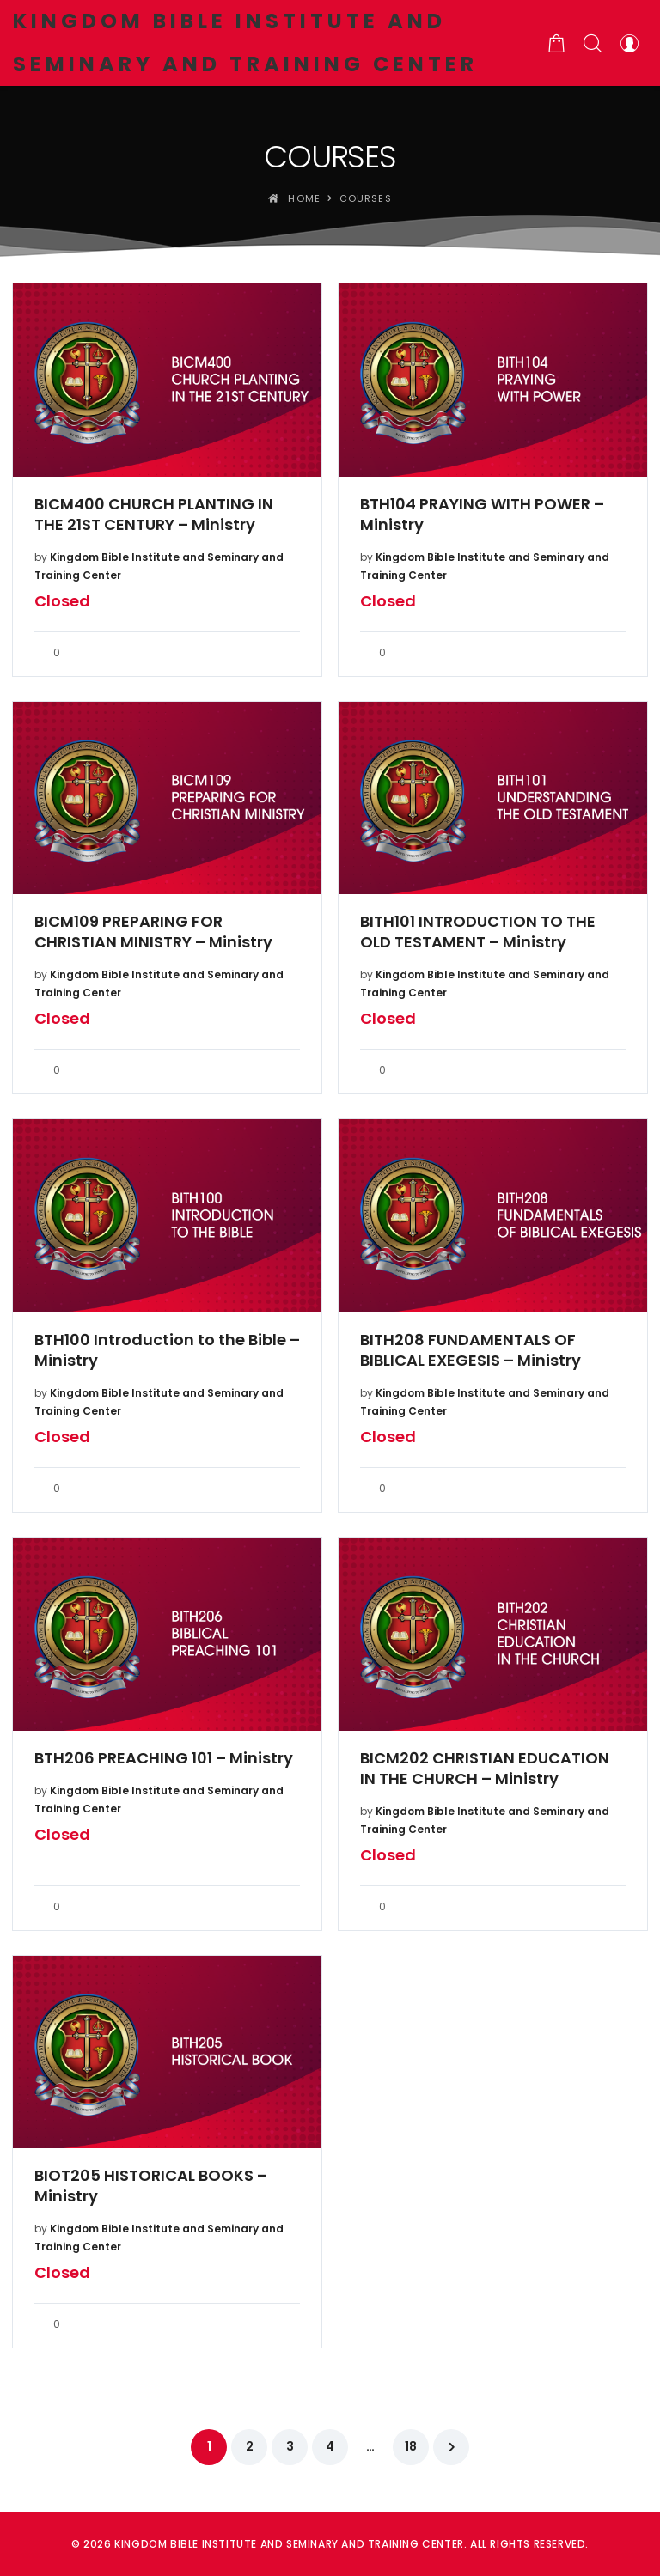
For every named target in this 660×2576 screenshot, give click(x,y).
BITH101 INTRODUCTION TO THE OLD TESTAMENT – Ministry (478, 932)
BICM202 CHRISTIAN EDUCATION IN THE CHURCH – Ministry (484, 1768)
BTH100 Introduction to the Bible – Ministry (167, 1350)
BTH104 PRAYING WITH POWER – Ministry (482, 514)
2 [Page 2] (250, 2446)
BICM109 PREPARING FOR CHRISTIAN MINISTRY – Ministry (153, 932)
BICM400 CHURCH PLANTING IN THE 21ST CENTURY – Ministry (153, 514)
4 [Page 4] (330, 2446)
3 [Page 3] (290, 2446)
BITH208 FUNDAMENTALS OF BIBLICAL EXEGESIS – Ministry (470, 1350)
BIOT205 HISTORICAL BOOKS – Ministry (150, 2186)
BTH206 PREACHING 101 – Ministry (163, 1758)
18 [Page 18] (411, 2446)
